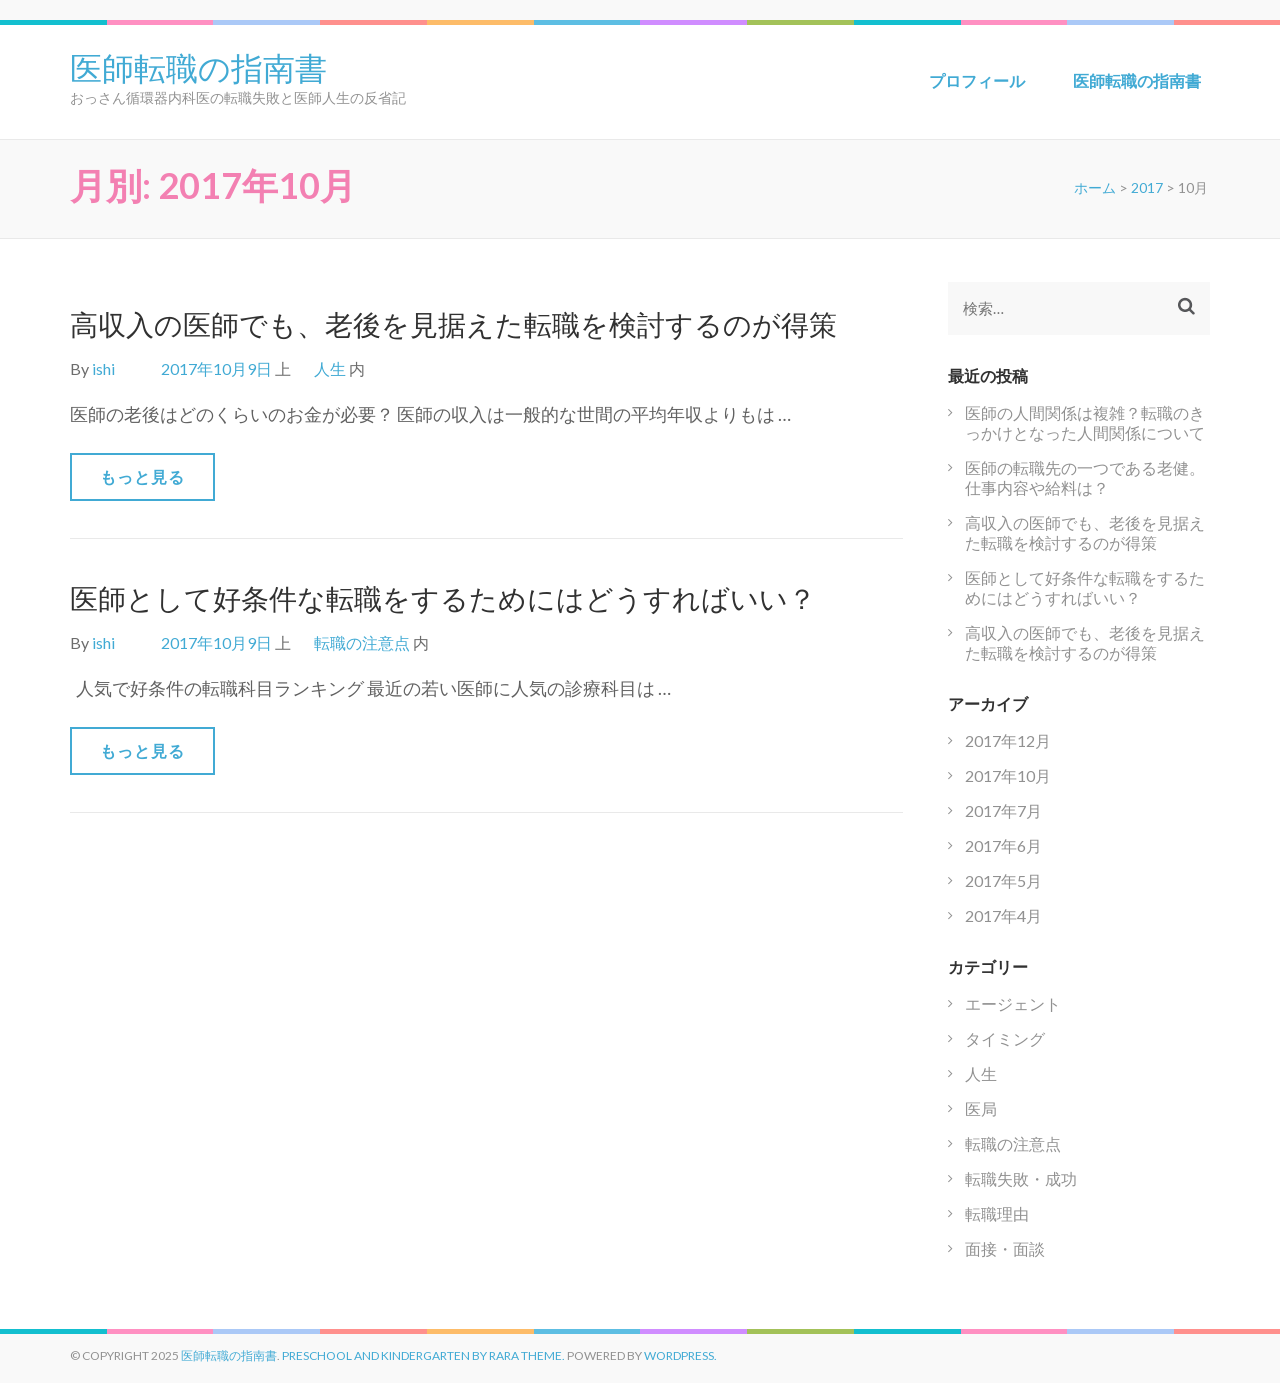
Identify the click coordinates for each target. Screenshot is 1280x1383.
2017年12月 (1008, 740)
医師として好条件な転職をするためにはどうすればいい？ (443, 598)
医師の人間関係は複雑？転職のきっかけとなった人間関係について (1085, 422)
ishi (103, 368)
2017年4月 (1003, 915)
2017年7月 (1003, 810)
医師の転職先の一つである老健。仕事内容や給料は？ (1085, 477)
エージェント (1013, 1003)
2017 (1147, 187)
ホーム (1095, 187)
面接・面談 (1005, 1248)
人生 (330, 368)
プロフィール (977, 80)
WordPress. (680, 1355)
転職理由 (997, 1213)
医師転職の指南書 (198, 66)
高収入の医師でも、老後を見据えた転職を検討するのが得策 (453, 324)
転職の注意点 (362, 642)
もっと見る (142, 476)
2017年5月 (1003, 880)
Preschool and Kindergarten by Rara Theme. (423, 1355)
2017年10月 (1008, 775)
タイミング (1005, 1038)
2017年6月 (1003, 845)
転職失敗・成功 (1021, 1178)
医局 (981, 1108)
